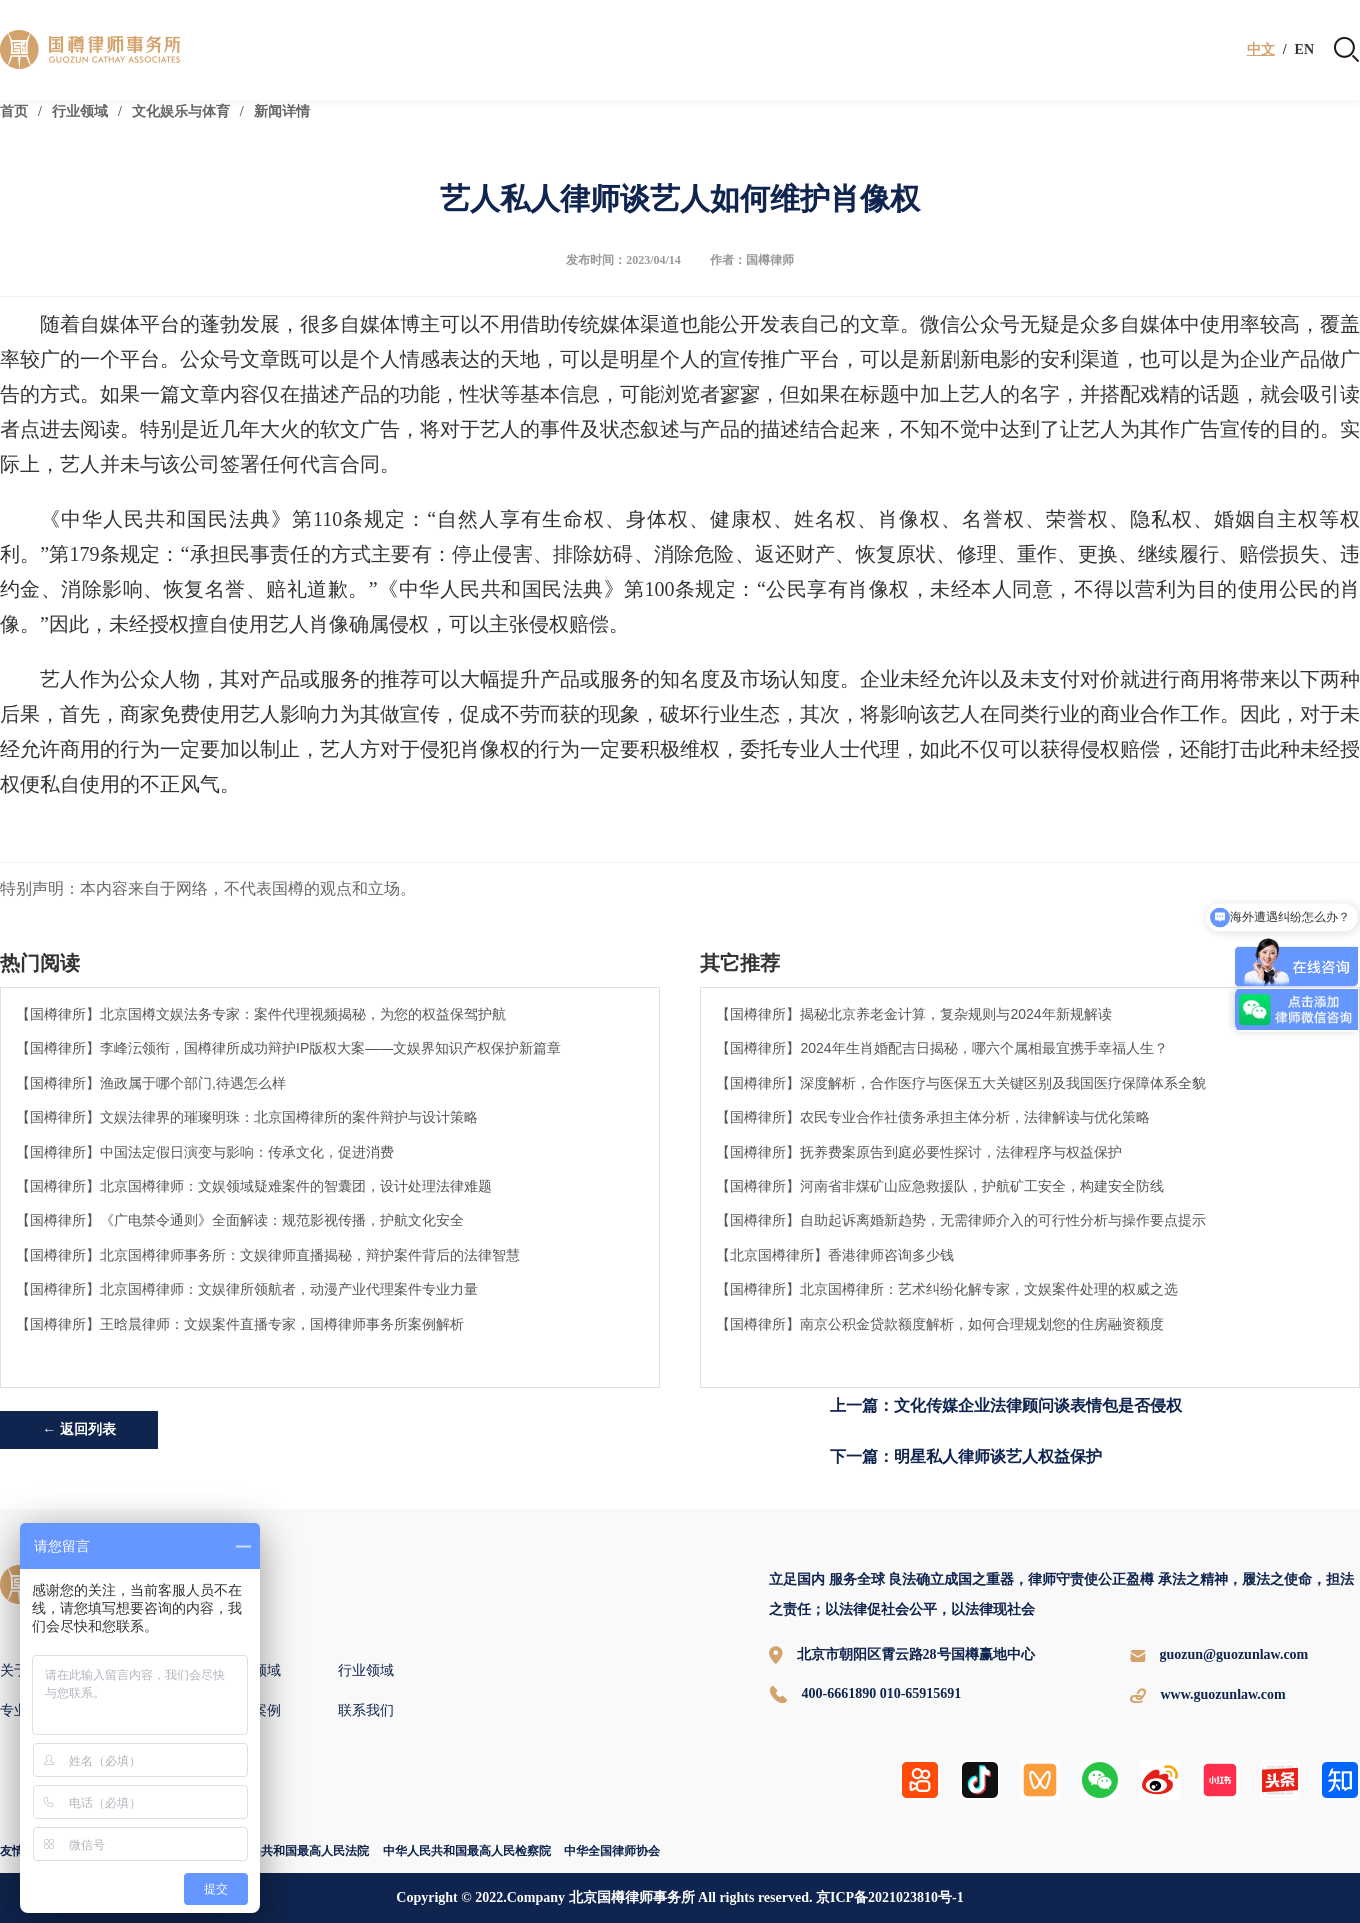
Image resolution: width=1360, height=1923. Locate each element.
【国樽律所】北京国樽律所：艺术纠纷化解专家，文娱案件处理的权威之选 (947, 1289)
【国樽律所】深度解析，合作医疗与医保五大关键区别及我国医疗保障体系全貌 (961, 1083)
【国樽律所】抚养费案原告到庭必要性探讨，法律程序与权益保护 (919, 1152)
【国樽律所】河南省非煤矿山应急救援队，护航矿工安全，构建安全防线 (940, 1186)
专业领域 (253, 1670)
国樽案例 (253, 1710)
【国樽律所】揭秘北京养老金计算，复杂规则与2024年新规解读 (913, 1014)
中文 (1261, 50)
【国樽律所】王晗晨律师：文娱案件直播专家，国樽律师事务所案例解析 (240, 1324)
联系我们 (366, 1710)
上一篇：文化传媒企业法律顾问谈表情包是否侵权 (1006, 1405)
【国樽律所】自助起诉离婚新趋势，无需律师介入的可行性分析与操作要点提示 (961, 1220)
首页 (14, 111)
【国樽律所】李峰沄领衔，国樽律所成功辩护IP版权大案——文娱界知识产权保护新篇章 (288, 1048)
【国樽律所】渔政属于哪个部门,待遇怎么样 (151, 1083)
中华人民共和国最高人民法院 (291, 1851)
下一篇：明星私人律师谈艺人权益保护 (966, 1456)
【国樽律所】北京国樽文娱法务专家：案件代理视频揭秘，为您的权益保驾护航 (261, 1014)
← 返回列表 (79, 1429)
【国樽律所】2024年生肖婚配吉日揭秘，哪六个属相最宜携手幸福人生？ (941, 1048)
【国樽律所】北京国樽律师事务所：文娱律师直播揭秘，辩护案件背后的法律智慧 (268, 1255)
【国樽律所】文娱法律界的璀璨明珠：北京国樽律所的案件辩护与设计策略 (247, 1117)
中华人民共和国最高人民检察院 (467, 1851)
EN (1304, 50)
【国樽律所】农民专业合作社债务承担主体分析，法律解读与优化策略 (933, 1117)
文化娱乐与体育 (181, 111)
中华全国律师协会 (612, 1851)
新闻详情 (282, 111)
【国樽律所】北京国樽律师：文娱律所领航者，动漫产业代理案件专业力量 (247, 1289)
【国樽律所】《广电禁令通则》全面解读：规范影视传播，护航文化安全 (240, 1220)
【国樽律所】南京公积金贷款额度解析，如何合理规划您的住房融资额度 (940, 1324)
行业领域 (80, 111)
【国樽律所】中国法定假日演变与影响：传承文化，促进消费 (205, 1152)
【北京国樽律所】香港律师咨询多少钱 (835, 1255)
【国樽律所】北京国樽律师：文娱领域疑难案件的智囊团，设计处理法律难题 (254, 1186)
